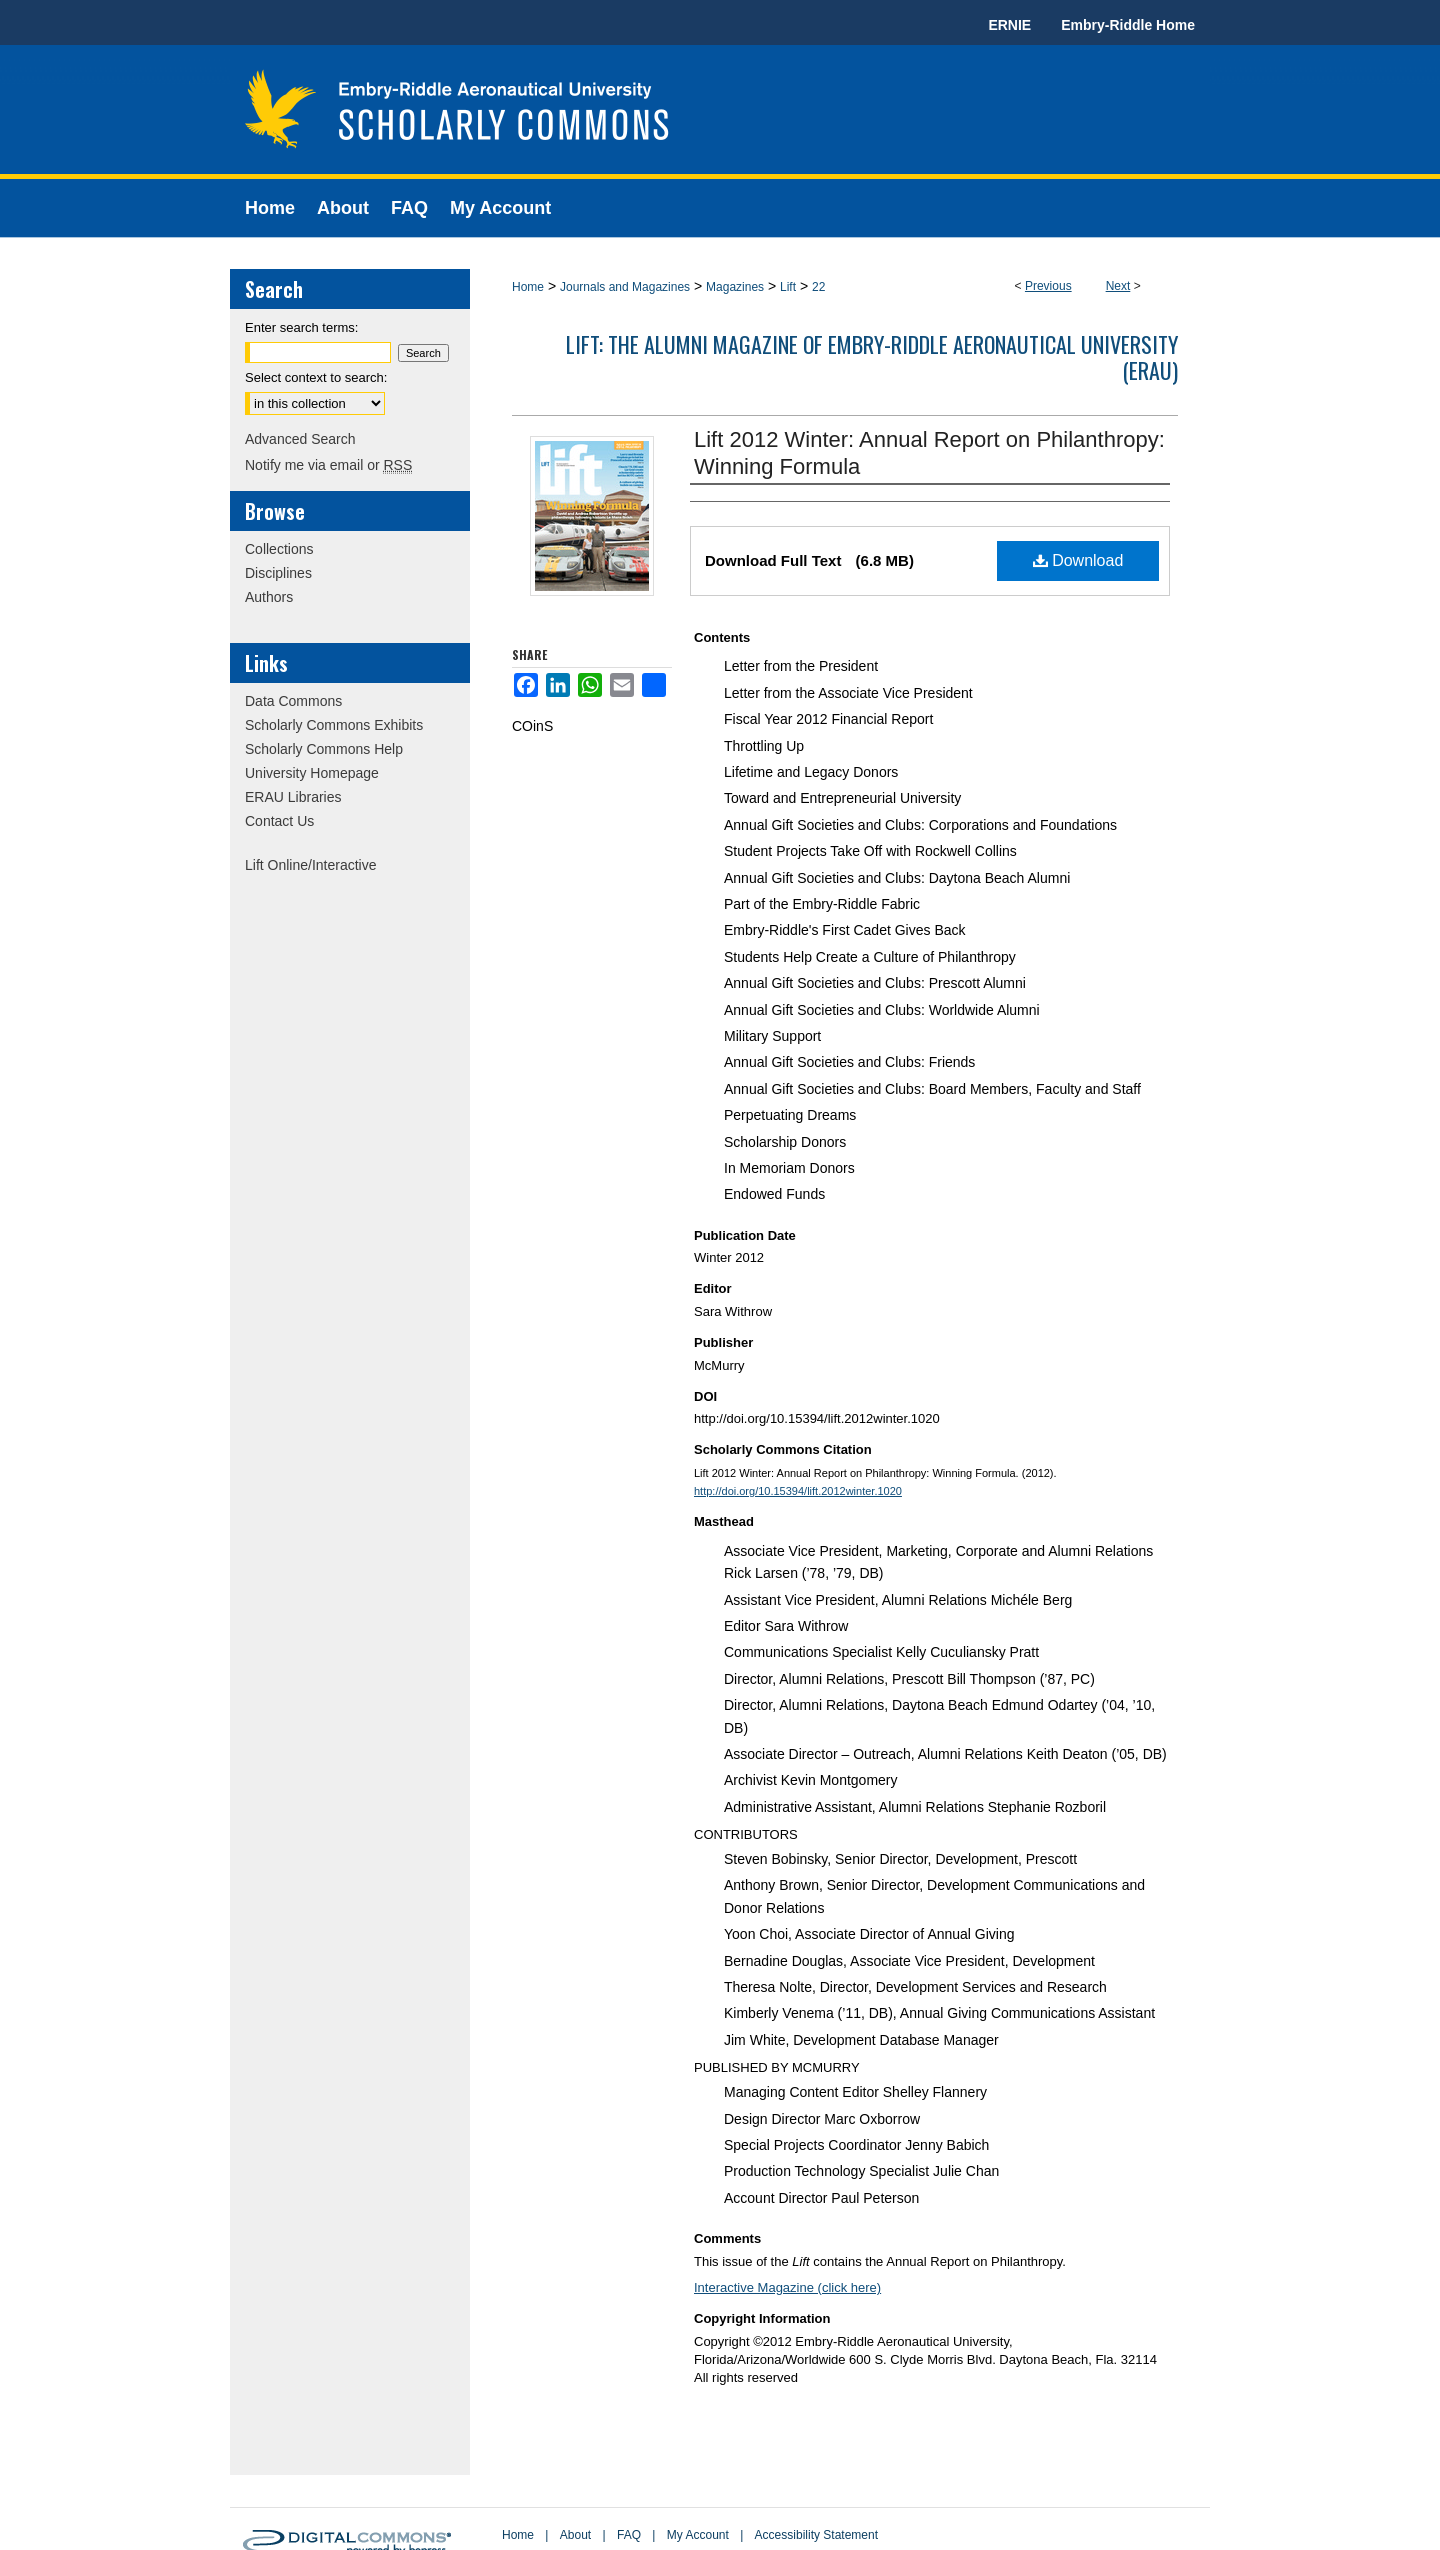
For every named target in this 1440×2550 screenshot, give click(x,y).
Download (1078, 560)
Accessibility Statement (816, 2535)
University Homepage (312, 773)
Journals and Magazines (625, 287)
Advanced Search (300, 439)
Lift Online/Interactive (311, 865)
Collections (279, 549)
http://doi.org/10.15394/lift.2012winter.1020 (798, 1491)
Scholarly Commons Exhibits (334, 725)
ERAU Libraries (293, 797)
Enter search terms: (301, 327)
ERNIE (1009, 25)
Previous (1048, 286)
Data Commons (293, 701)
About (575, 2535)
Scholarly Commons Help (324, 749)
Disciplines (278, 573)
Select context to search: (316, 377)
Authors (269, 597)
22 (818, 287)
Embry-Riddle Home (1128, 25)
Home (528, 287)
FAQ (629, 2535)
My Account (698, 2535)
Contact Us (279, 821)
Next (1118, 286)
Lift (788, 287)
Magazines (735, 287)
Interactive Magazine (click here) (787, 2287)
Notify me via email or (328, 465)
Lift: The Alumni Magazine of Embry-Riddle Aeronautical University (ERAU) (872, 357)
